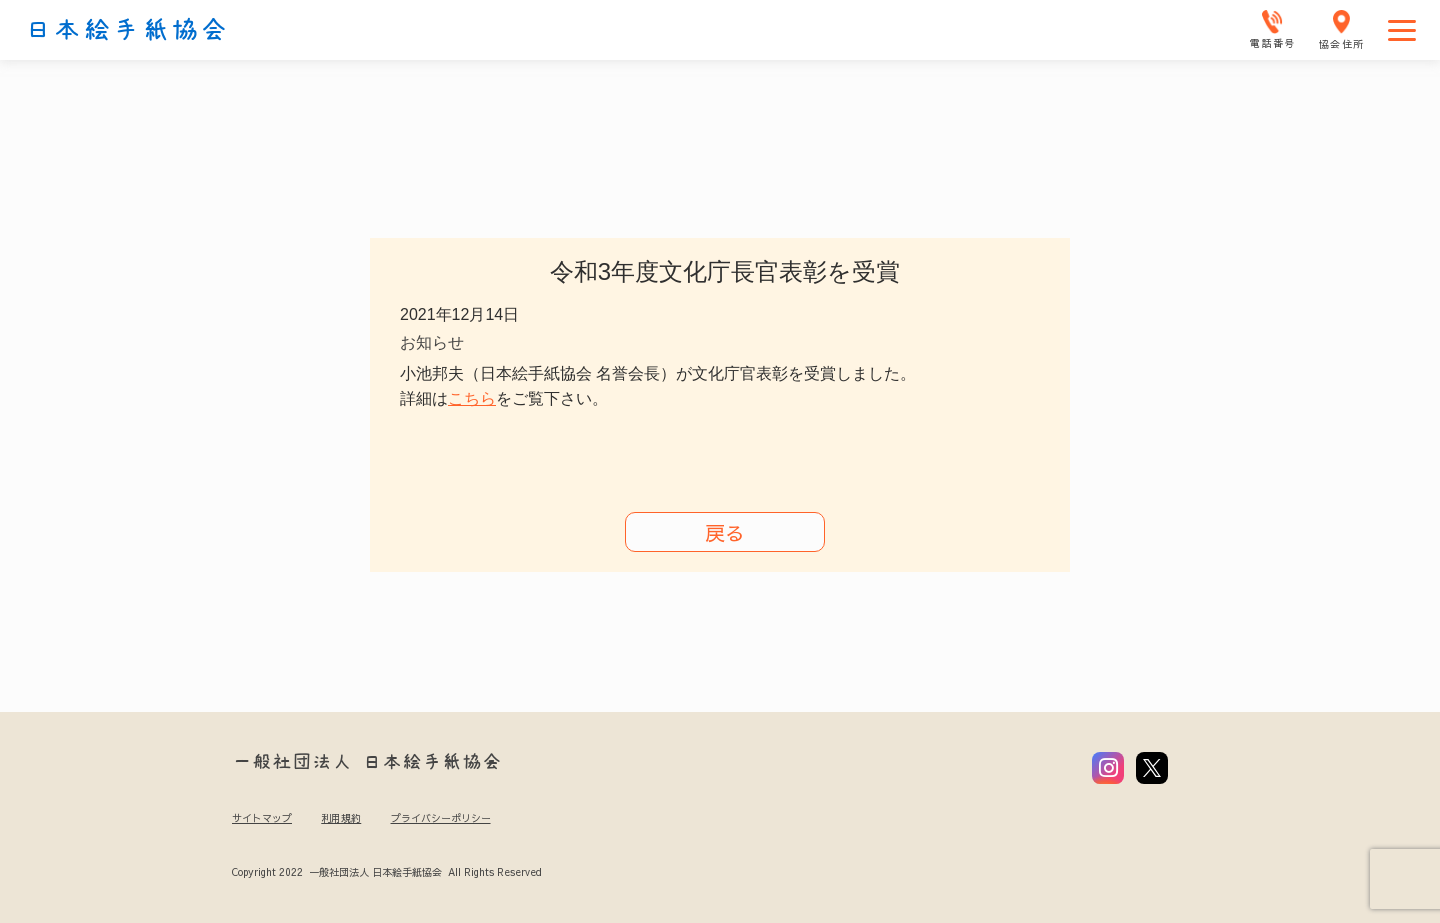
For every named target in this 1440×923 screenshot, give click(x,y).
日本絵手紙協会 (127, 30)
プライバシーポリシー (441, 818)
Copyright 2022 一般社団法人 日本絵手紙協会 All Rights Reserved (386, 872)
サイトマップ (262, 818)
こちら (472, 398)
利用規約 (341, 818)
